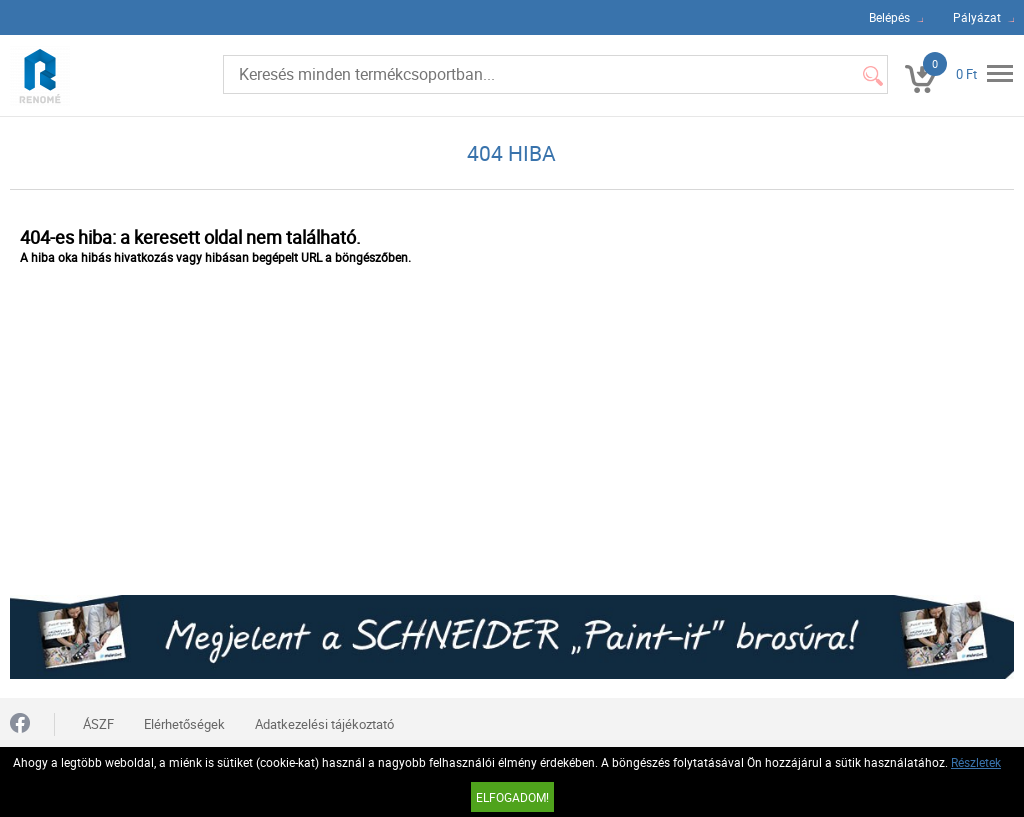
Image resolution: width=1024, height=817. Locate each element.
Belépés (889, 17)
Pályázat (977, 17)
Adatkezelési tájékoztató (324, 724)
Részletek (976, 762)
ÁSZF (98, 724)
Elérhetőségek (184, 724)
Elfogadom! (512, 797)
